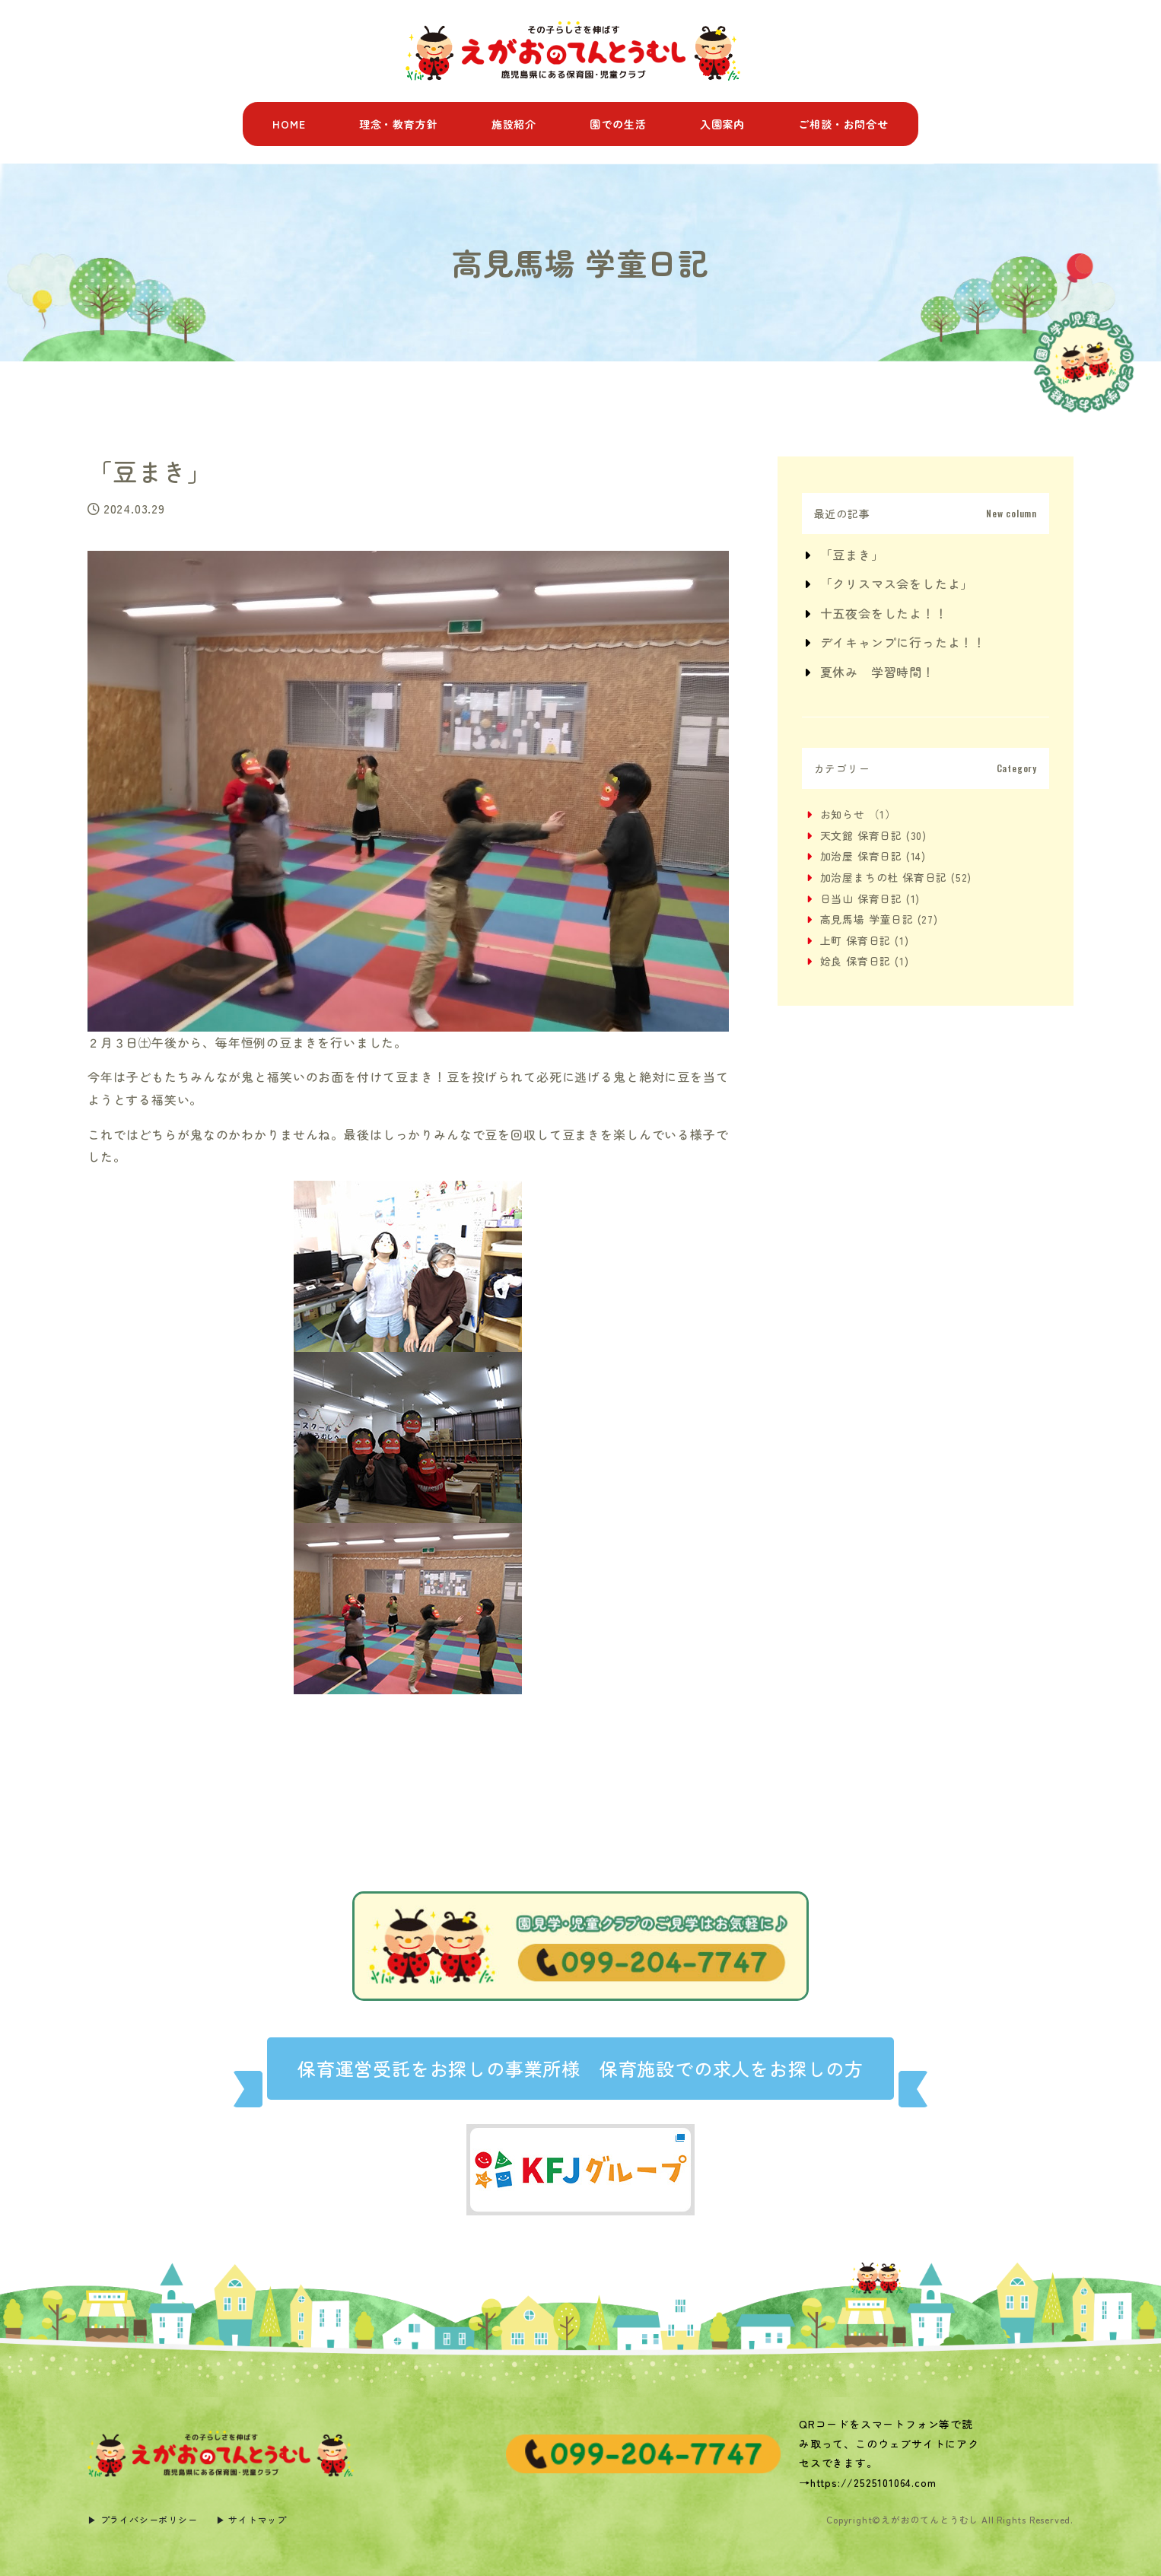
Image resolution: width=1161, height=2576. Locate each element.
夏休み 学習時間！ (877, 671)
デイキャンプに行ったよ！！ (903, 642)
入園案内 (722, 124)
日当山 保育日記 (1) (870, 898)
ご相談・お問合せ (843, 124)
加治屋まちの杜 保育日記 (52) (896, 877)
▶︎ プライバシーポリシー (142, 2519)
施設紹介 (513, 124)
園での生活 (618, 124)
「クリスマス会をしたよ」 (897, 583)
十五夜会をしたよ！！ (884, 613)
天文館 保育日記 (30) (873, 835)
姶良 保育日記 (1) (864, 960)
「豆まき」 (852, 554)
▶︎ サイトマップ (251, 2519)
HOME (288, 124)
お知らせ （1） (858, 814)
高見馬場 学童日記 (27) (879, 919)
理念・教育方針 (398, 124)
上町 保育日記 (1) (864, 940)
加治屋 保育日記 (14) (873, 855)
